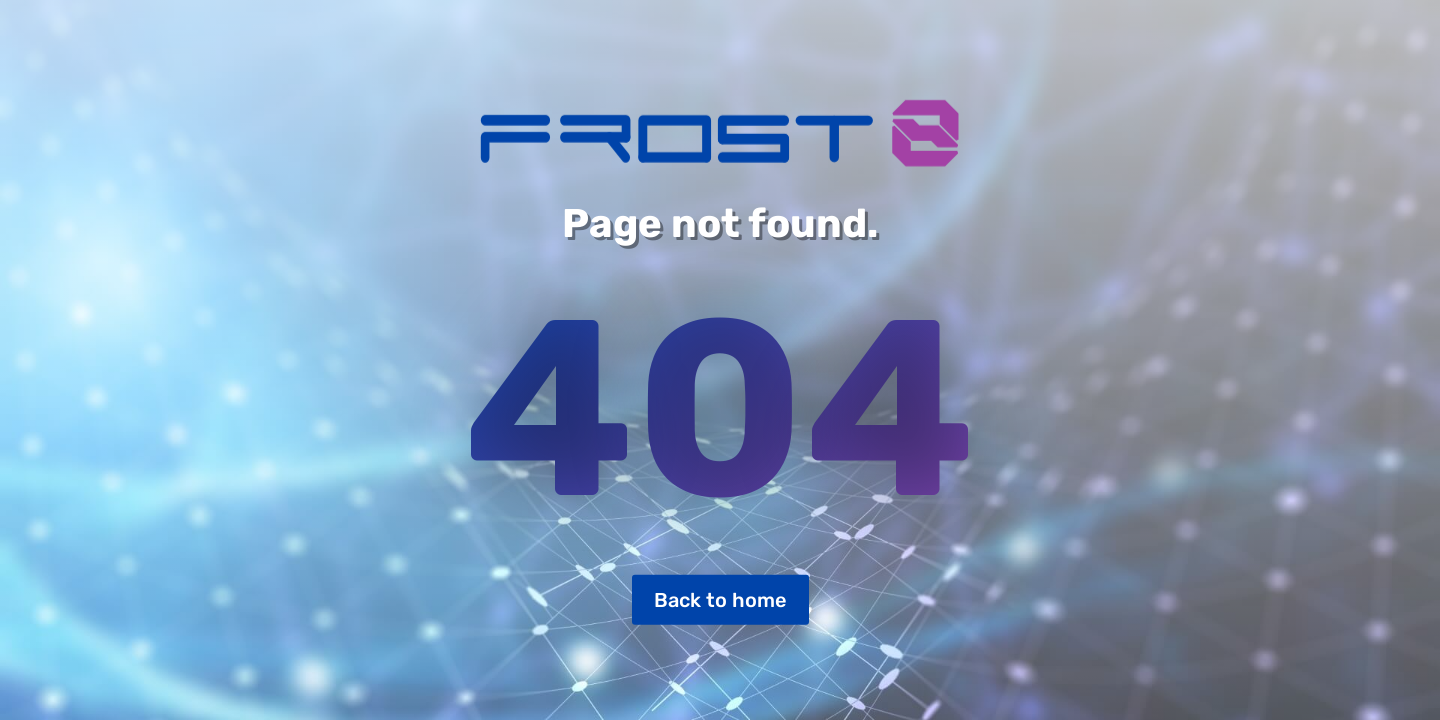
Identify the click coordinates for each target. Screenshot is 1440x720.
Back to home (720, 600)
